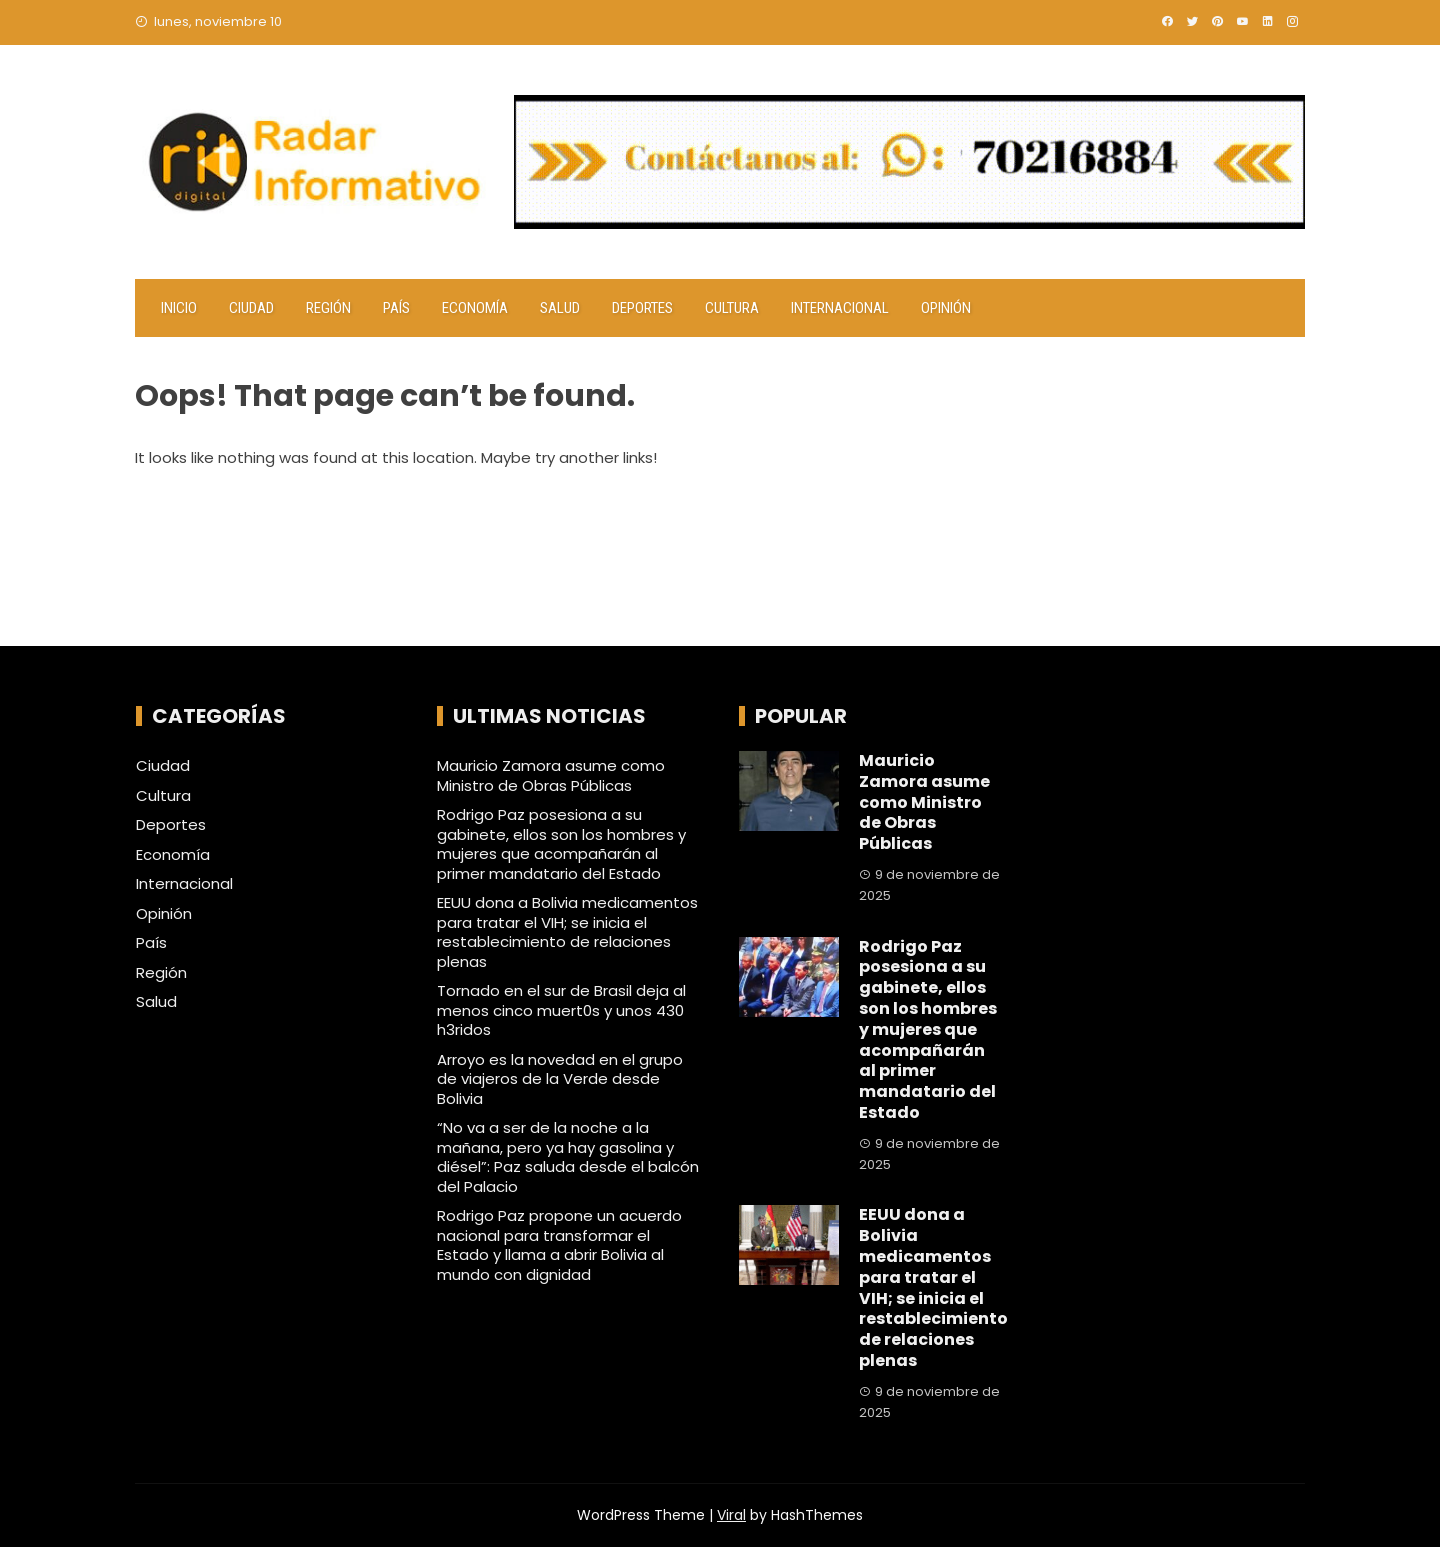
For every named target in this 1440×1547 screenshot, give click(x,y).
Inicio (179, 308)
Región (328, 308)
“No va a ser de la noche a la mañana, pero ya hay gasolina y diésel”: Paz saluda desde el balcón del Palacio (568, 1157)
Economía (475, 308)
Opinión (946, 308)
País (396, 308)
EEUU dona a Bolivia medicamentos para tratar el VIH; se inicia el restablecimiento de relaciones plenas (567, 932)
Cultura (732, 308)
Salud (560, 308)
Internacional (840, 308)
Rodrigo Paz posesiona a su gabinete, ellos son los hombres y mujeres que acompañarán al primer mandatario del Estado (561, 844)
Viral (731, 1515)
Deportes (642, 308)
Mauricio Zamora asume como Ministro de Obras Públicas (551, 775)
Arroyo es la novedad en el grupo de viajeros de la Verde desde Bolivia (560, 1079)
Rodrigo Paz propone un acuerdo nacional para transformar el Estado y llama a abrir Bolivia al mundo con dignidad (559, 1245)
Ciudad (251, 308)
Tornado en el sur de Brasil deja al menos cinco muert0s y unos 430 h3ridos (561, 1010)
